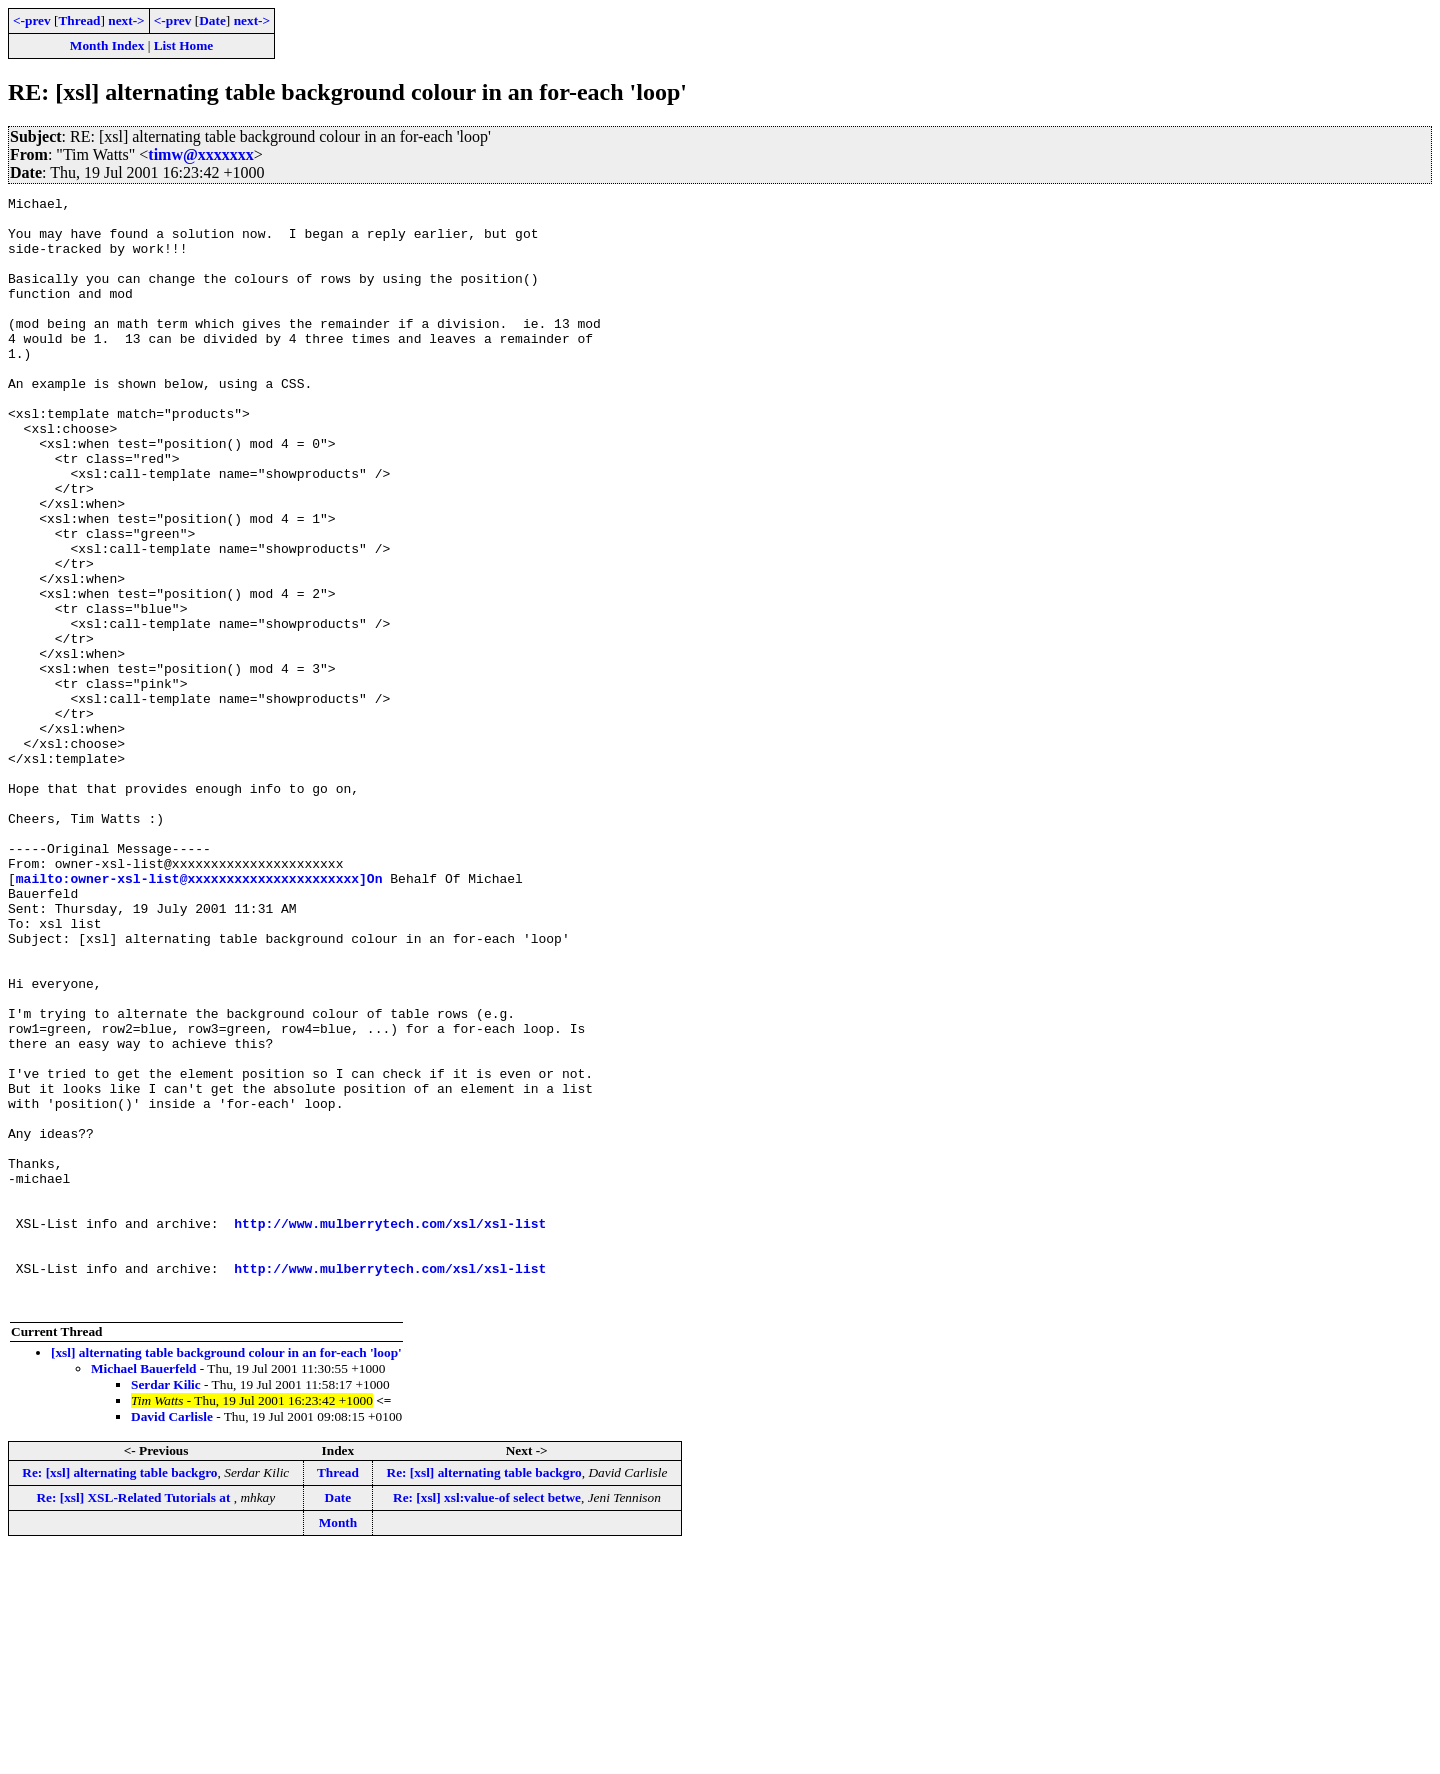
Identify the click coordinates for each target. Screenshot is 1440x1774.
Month (338, 1744)
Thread (79, 20)
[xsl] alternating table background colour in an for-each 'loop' (226, 1574)
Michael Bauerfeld (144, 1590)
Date (212, 20)
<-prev (32, 20)
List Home (184, 45)
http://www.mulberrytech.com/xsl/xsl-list (390, 1430)
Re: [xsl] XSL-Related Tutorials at (134, 1719)
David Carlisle (172, 1638)
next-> (126, 20)
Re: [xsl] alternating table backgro (119, 1694)
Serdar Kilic (166, 1606)
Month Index (107, 45)
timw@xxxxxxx (201, 154)
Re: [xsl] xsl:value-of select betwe (487, 1719)
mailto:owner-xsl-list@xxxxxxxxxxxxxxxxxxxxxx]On (199, 1016)
